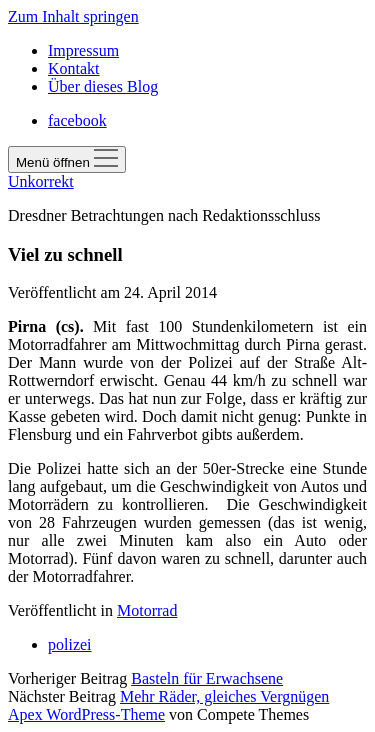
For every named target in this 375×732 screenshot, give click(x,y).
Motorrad (147, 610)
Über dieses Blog (103, 86)
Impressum (83, 50)
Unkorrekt (41, 181)
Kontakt (74, 68)
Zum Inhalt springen (73, 16)
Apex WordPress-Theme (86, 714)
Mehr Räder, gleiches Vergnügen (224, 696)
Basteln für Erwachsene (207, 678)
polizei (70, 644)
